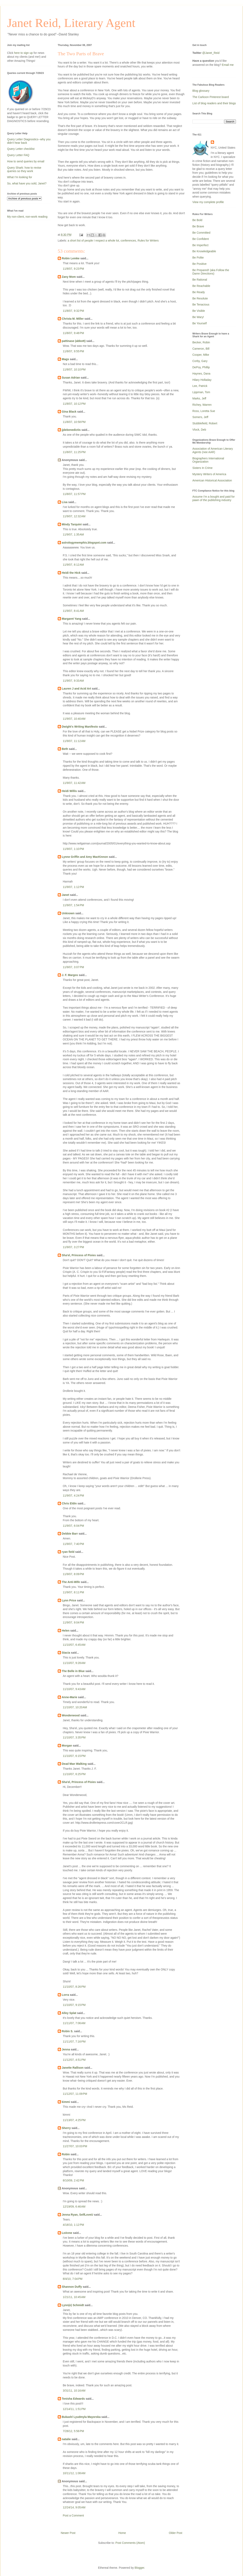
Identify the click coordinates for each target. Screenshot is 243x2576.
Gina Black (69, 411)
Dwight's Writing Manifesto (80, 726)
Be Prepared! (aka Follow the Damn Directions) (210, 271)
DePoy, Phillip (201, 367)
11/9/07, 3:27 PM (73, 1247)
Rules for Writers (148, 240)
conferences (128, 240)
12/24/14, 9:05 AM (74, 2507)
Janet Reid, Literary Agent (71, 23)
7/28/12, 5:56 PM (73, 2431)
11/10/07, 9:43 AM (74, 1689)
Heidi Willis (69, 791)
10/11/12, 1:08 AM (74, 2473)
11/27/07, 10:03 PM (75, 2146)
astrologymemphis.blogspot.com (84, 542)
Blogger (139, 2567)
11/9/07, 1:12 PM (73, 887)
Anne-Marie (69, 1697)
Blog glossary (200, 90)
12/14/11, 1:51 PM (74, 2409)
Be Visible (198, 310)
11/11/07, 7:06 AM (74, 2023)
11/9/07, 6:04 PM (73, 1525)
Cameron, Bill (200, 348)
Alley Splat (69, 2013)
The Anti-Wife (71, 1582)
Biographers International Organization (208, 460)
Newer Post (68, 2532)
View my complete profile (208, 202)
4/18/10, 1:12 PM (73, 2224)
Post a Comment (73, 2515)
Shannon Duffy (72, 2286)
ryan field (68, 1551)
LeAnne (67, 2232)
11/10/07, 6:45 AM (74, 1644)
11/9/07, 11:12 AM (74, 741)
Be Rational (199, 279)
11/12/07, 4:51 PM (74, 2059)
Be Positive (199, 263)
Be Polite (198, 257)
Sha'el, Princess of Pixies (79, 1255)
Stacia (66, 1652)
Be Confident (200, 239)
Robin (66, 2154)
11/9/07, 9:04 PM (73, 1622)
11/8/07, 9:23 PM (73, 268)
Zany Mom (69, 276)
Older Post (175, 2532)
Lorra (65, 1994)
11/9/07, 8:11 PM (73, 1592)
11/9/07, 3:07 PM (73, 967)
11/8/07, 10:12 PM (74, 403)
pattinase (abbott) (73, 341)
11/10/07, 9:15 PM (74, 2005)
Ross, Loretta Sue (203, 411)
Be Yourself (199, 323)
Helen (65, 1630)
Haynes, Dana (201, 373)
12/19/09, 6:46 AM (74, 2206)
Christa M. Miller (73, 318)
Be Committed (201, 232)
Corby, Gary (199, 361)
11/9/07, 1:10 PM (73, 849)
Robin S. (67, 2031)
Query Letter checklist (20, 148)
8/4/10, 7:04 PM (72, 2278)
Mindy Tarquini (72, 524)
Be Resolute (200, 298)
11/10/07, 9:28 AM (74, 1663)
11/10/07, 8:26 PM (74, 1986)
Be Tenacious (200, 304)
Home (122, 2532)
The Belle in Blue (73, 1671)
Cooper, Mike (200, 354)
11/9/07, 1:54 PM (73, 905)
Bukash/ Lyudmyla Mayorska (81, 2416)
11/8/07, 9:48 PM (73, 333)
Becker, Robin (201, 342)
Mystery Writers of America (209, 474)
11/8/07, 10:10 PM (74, 369)
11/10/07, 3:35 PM (74, 1737)
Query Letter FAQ (18, 155)
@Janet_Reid (211, 52)
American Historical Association (212, 480)
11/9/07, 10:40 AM (74, 718)
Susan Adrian (71, 377)
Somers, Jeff (200, 417)
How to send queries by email (25, 161)
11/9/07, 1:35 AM (73, 534)
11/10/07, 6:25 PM (74, 1774)
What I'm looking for (19, 177)
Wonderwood (71, 1715)
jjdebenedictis (71, 429)
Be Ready (198, 292)
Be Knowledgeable (204, 251)
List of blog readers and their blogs (214, 103)
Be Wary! (198, 317)
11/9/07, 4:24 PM (73, 1495)
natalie (66, 2439)
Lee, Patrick (199, 385)
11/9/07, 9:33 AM (73, 680)
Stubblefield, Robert (204, 423)
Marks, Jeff (199, 398)
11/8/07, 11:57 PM (74, 494)
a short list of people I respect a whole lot (93, 240)
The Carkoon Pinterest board (210, 97)
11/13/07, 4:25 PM (74, 2120)
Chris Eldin (69, 1503)
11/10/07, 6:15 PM (74, 1755)
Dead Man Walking (74, 1763)
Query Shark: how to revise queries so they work (24, 169)
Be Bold (197, 220)
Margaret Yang (71, 618)
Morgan (67, 1745)
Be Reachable (201, 285)
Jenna (66, 2049)
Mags (65, 359)
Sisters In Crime (202, 467)
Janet (65, 894)
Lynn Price (69, 1600)
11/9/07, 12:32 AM (74, 516)
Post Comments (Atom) (130, 2542)
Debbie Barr (70, 1533)
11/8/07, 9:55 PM (73, 351)
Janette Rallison (72, 2067)
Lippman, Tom (201, 392)
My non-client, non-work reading (27, 216)
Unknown (68, 913)
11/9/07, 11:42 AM (74, 783)
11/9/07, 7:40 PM (73, 1544)
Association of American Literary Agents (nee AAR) (212, 450)
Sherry (66, 2128)
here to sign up (24, 52)
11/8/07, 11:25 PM (74, 452)
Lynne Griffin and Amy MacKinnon (85, 856)
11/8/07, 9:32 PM (73, 310)
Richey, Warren (202, 404)
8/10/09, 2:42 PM (73, 2180)
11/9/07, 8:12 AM (73, 564)
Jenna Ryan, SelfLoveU (78, 2214)
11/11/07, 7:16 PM (74, 2041)
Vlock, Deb (199, 429)
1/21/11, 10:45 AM (74, 2297)
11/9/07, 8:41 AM (73, 610)
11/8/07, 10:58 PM (74, 422)
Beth (65, 748)
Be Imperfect (200, 245)
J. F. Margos (70, 975)
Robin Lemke (71, 258)
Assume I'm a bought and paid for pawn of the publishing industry (213, 498)
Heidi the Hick (71, 572)
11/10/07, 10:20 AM (75, 1707)
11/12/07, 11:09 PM (75, 2093)
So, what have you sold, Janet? (27, 183)
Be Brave (198, 226)
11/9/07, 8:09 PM (73, 1574)
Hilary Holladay (201, 379)
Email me (228, 64)
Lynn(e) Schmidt (73, 2305)
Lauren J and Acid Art (76, 688)
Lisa (64, 502)
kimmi (66, 2101)
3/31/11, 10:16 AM (74, 2390)
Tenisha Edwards (73, 2398)
